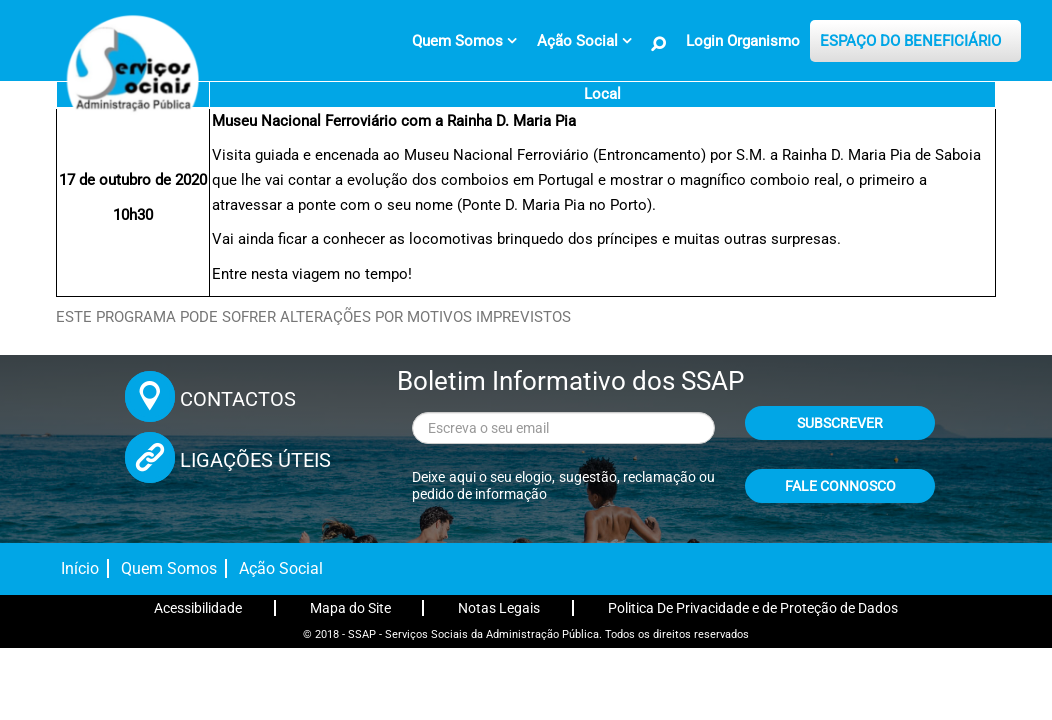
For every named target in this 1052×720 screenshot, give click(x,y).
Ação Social (281, 568)
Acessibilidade (198, 608)
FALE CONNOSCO (840, 486)
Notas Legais (499, 608)
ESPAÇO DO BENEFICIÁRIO (910, 41)
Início (80, 568)
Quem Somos (169, 568)
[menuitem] (464, 41)
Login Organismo (743, 41)
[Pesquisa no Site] (659, 44)
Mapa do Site (350, 608)
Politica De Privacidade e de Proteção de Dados (753, 608)
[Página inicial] (130, 75)
